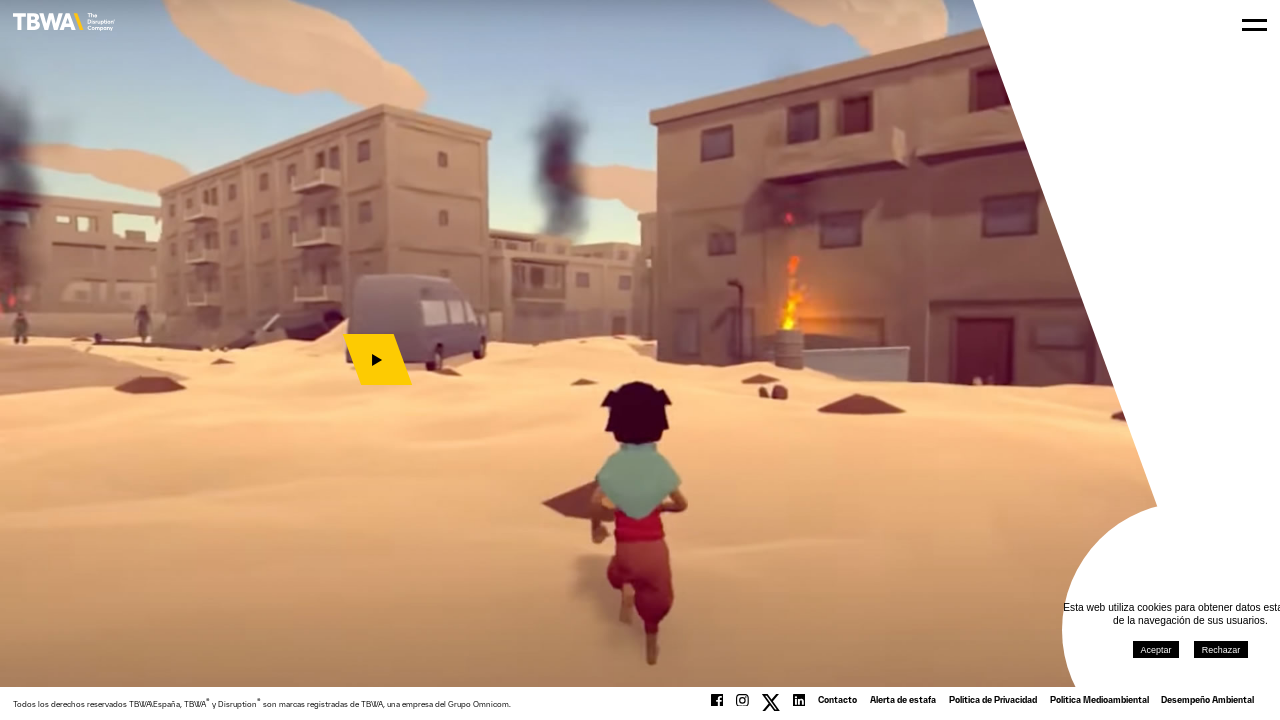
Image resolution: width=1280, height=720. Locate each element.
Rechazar (1214, 643)
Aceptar (1149, 643)
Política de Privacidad (993, 700)
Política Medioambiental (1099, 700)
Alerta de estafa (903, 700)
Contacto (837, 700)
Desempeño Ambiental (1207, 700)
